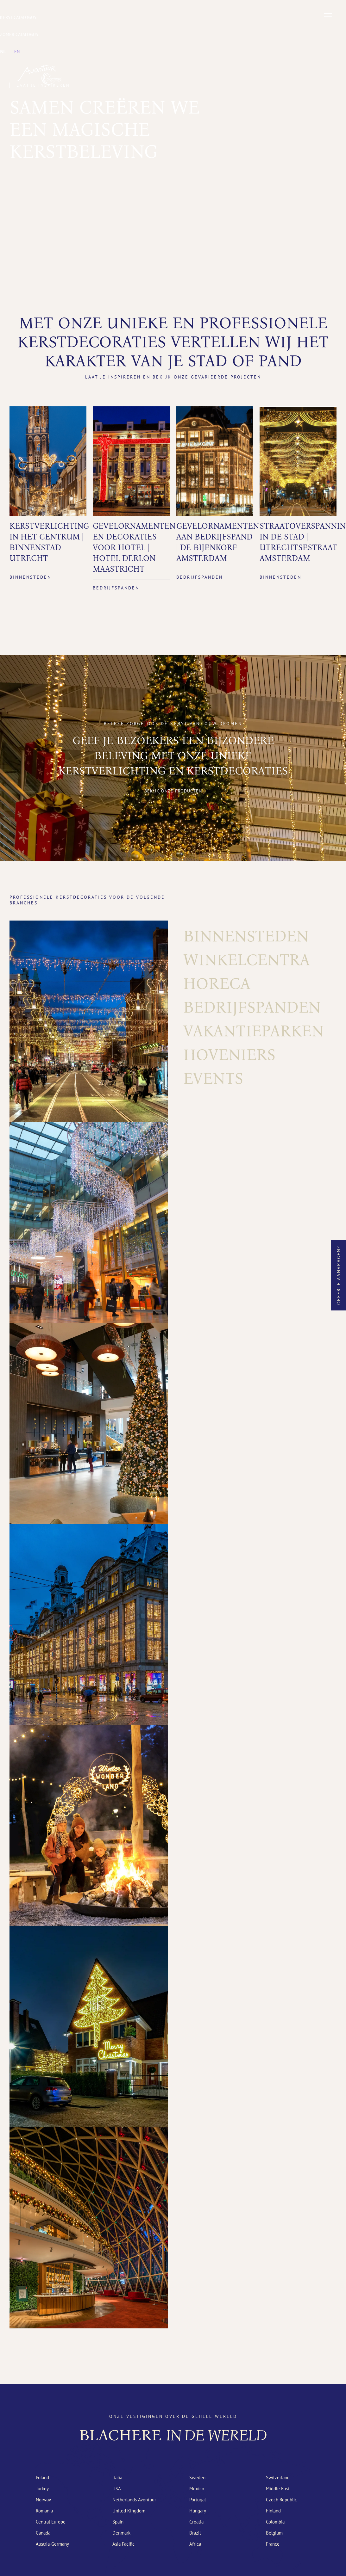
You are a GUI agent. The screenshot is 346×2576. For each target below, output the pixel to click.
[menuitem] (3, 52)
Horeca (216, 983)
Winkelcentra (246, 959)
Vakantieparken (253, 1030)
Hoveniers (229, 1054)
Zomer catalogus (19, 34)
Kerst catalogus (18, 17)
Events (213, 1078)
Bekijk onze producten (173, 791)
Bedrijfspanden (252, 1007)
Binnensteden (246, 936)
